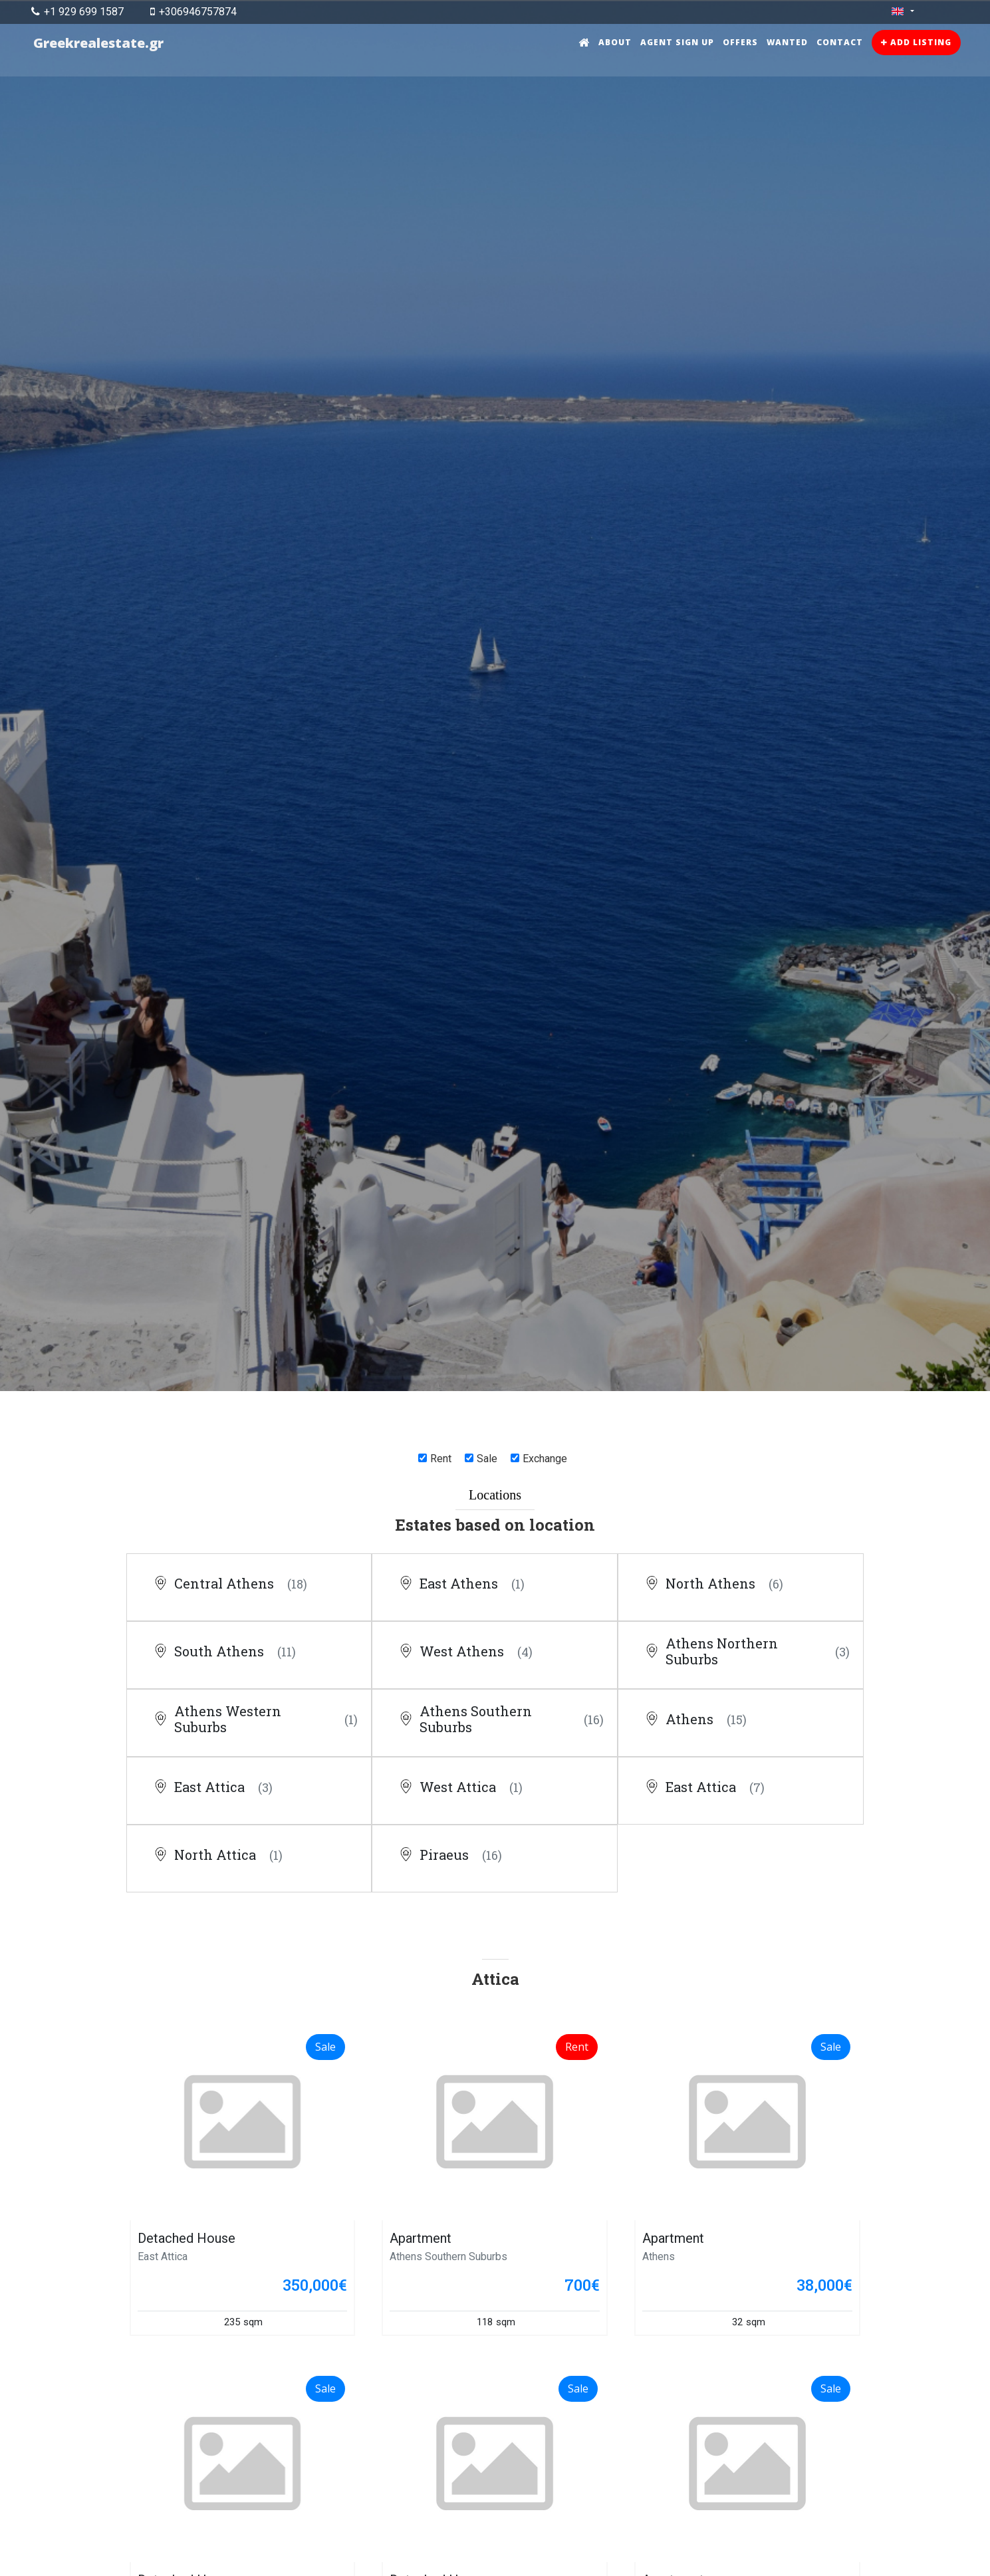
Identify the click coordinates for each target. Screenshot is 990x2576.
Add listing (916, 42)
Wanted (787, 42)
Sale (487, 1458)
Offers (740, 42)
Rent (440, 1458)
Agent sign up (677, 42)
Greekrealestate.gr (99, 43)
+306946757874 (193, 11)
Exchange (545, 1458)
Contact (839, 42)
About (615, 42)
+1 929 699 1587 (77, 11)
